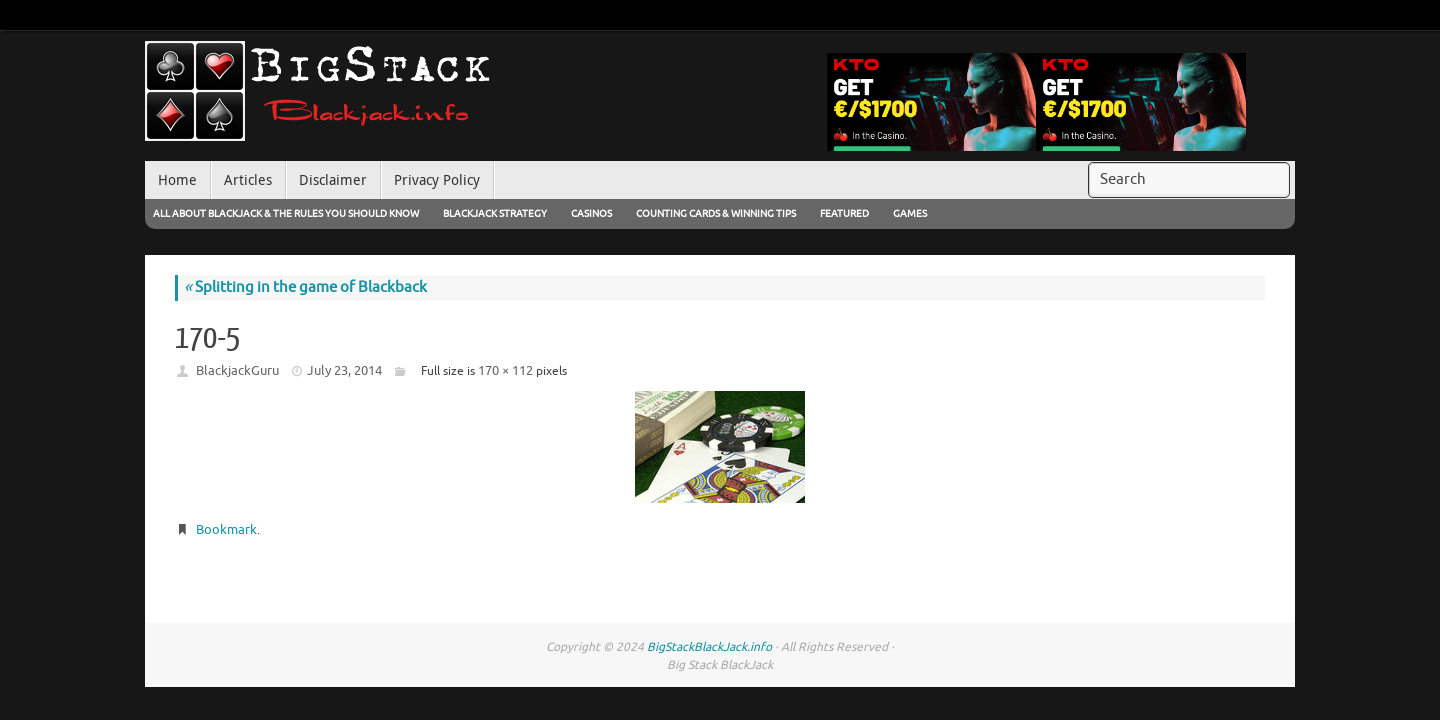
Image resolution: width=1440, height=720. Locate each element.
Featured (844, 213)
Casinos (591, 213)
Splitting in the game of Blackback (305, 287)
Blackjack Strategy (495, 213)
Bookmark (226, 529)
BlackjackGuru (237, 370)
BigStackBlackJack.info (709, 647)
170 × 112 (505, 370)
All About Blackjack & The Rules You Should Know (286, 213)
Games (910, 213)
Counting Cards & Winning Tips (716, 213)
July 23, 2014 (344, 370)
